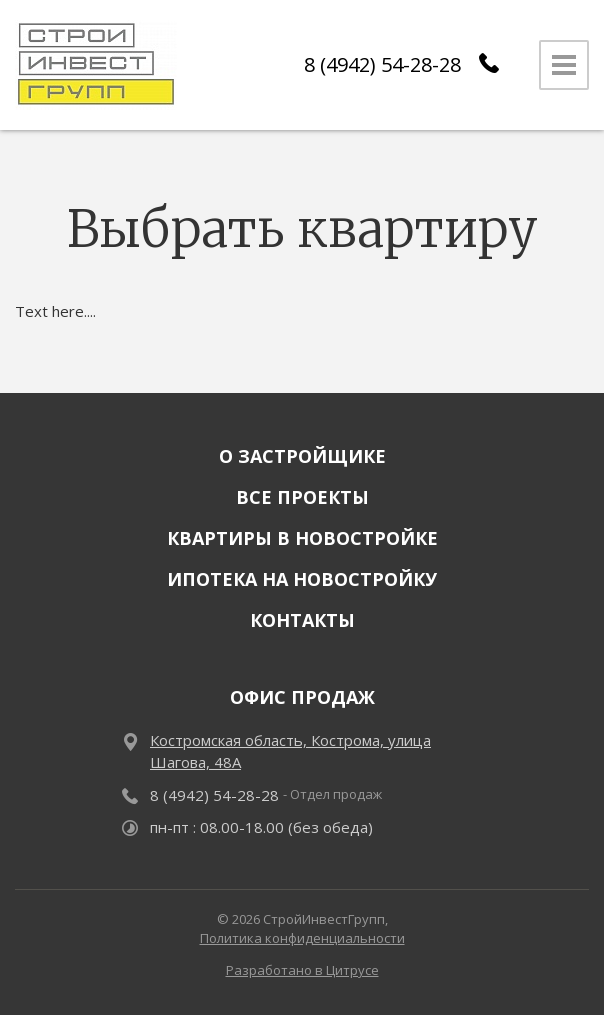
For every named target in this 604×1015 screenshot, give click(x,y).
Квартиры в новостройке (302, 538)
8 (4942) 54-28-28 (382, 64)
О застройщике (302, 456)
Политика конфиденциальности (302, 938)
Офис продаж (302, 697)
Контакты (302, 620)
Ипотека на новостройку (302, 579)
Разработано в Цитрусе (302, 970)
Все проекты (302, 497)
